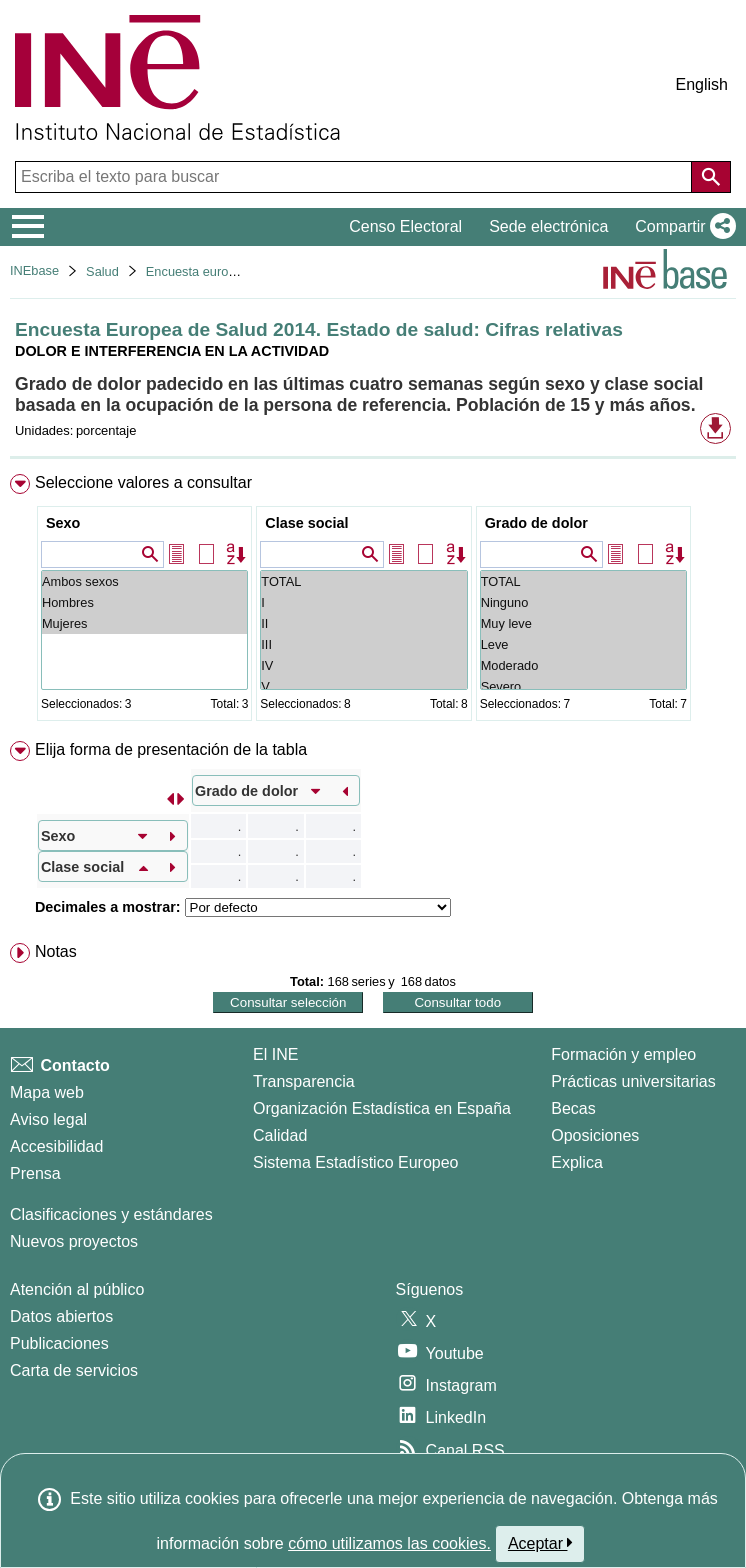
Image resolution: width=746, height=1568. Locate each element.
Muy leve (583, 623)
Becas (573, 1108)
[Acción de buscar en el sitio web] (711, 177)
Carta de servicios (74, 1370)
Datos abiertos (61, 1316)
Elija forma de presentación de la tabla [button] (171, 749)
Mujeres (144, 623)
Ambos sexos (144, 581)
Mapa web (47, 1092)
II (363, 623)
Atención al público (77, 1289)
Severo (583, 686)
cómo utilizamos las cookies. (389, 1543)
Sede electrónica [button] (548, 226)
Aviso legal (48, 1119)
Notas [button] (56, 951)
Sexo (63, 523)
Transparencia (304, 1081)
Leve (583, 644)
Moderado (583, 665)
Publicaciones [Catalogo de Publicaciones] (59, 1343)
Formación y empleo (623, 1054)
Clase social (306, 523)
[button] (681, 227)
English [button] (702, 84)
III (363, 644)
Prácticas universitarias (633, 1081)
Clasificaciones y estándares (111, 1214)
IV (363, 665)
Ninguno (583, 602)
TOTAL (363, 581)
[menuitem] (373, 601)
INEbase (34, 270)
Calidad (280, 1135)
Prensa (35, 1173)
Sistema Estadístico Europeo (355, 1162)
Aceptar (540, 1543)
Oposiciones (595, 1135)
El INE (275, 1054)
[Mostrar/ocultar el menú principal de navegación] (28, 227)
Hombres (144, 602)
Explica (577, 1162)
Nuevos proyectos (74, 1241)
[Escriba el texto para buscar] (355, 177)
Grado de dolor (536, 523)
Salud (102, 271)
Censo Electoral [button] (405, 226)
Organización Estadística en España (382, 1108)
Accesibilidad (56, 1146)
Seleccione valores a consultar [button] (143, 482)
